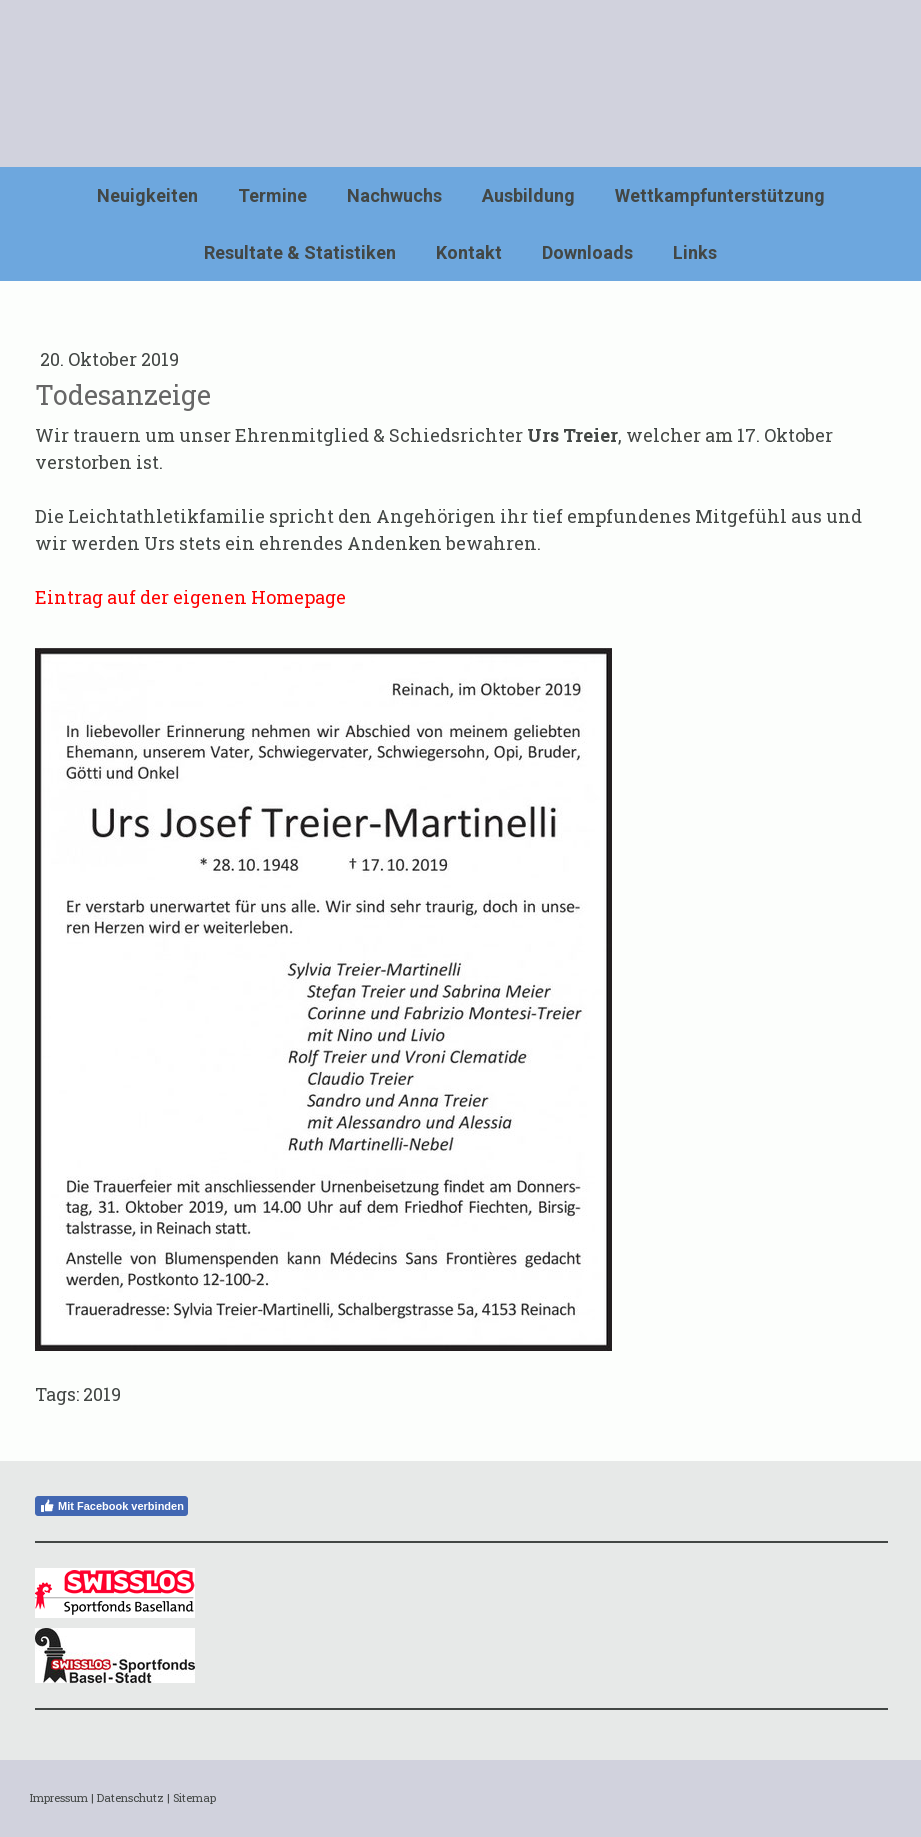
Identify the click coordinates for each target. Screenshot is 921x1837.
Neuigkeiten (147, 195)
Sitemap (194, 1797)
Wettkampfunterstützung (720, 195)
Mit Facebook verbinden (111, 1506)
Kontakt (469, 252)
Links (695, 252)
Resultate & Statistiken (300, 252)
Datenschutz (130, 1797)
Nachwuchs (394, 195)
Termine (272, 195)
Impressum (59, 1797)
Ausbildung (528, 195)
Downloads (587, 252)
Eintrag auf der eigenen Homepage (190, 597)
